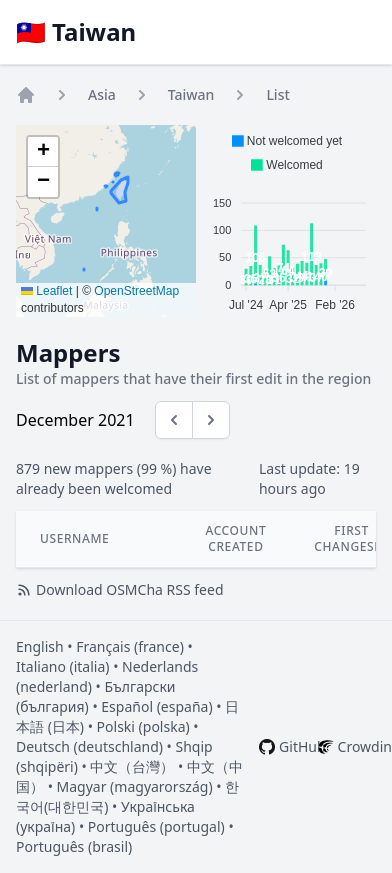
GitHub (302, 746)
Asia (102, 94)
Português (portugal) (156, 826)
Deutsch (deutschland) (89, 746)
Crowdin (365, 746)
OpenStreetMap (136, 291)
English (40, 646)
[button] (43, 152)
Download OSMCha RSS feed (120, 589)
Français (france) (130, 646)
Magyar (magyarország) (135, 786)
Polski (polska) (143, 726)
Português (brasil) (74, 846)
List (277, 94)
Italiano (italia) (63, 666)
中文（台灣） (132, 766)
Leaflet (46, 291)
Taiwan (191, 94)
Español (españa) (156, 706)
